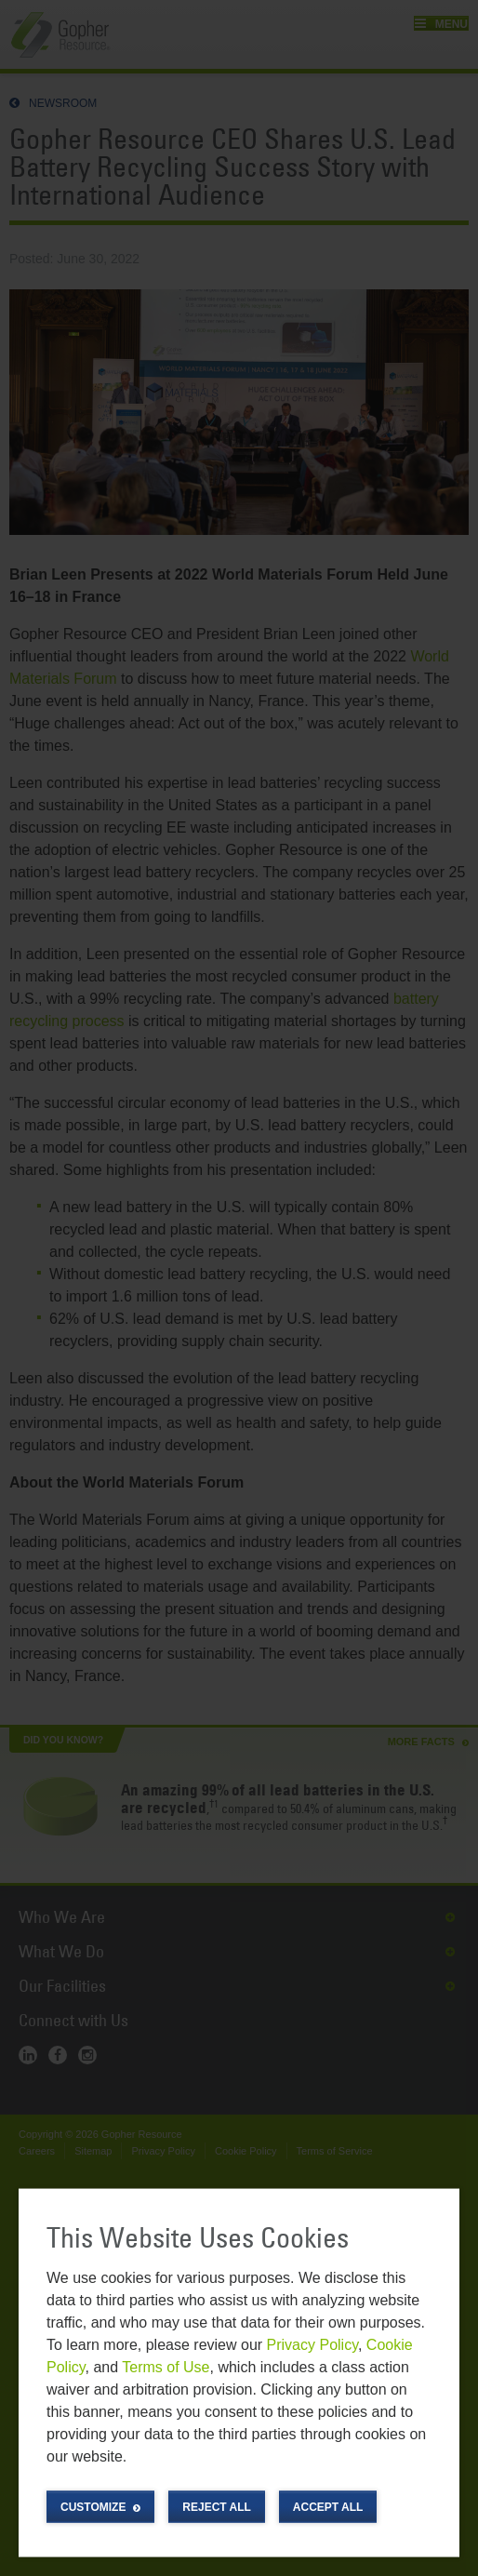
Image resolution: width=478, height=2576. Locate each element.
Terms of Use (165, 2366)
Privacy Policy (312, 2344)
